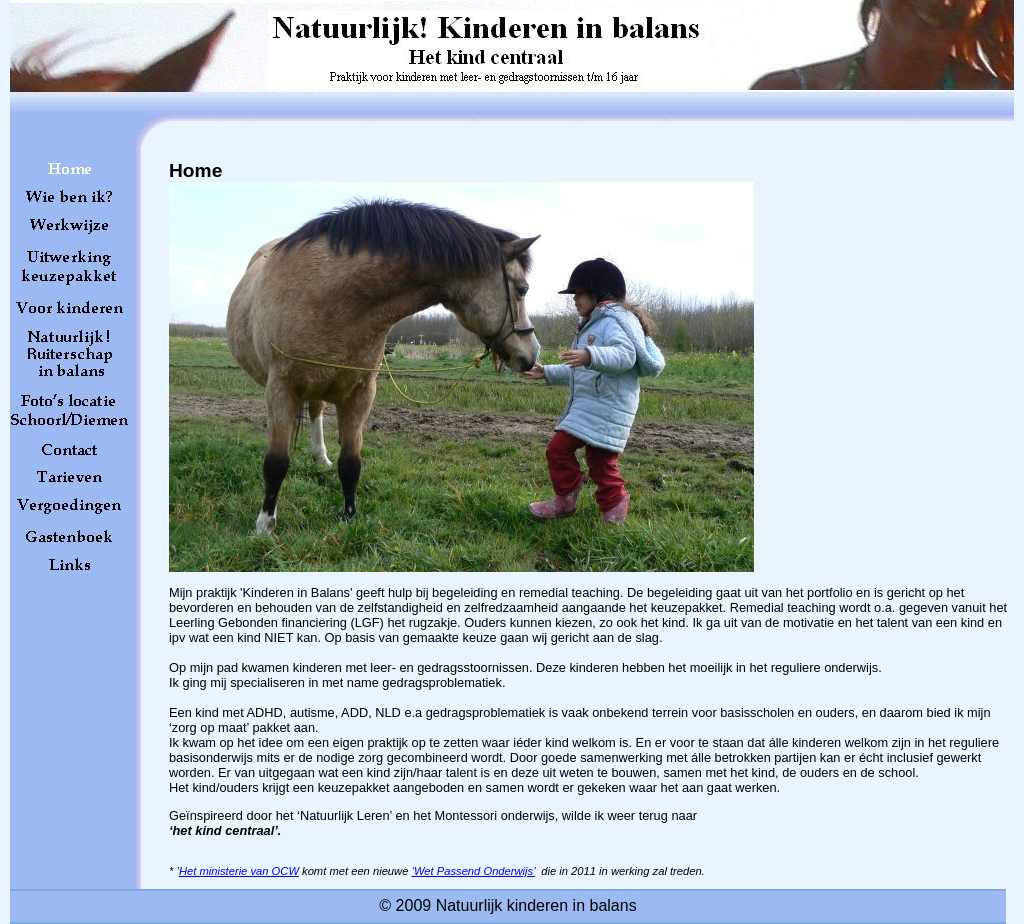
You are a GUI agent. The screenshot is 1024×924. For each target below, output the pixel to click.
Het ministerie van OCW (239, 871)
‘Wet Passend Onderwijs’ (474, 871)
